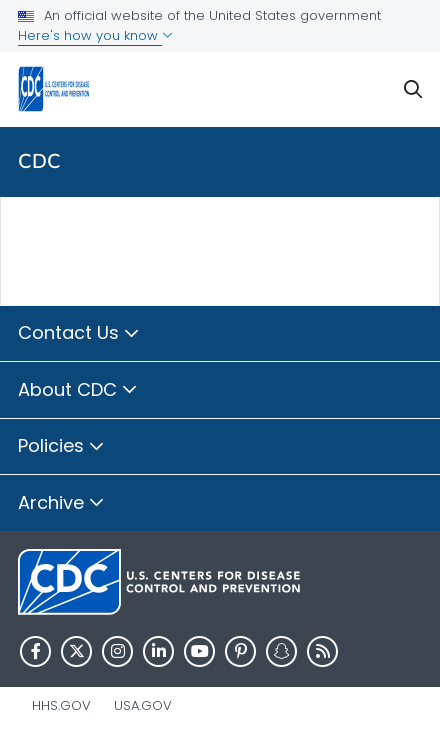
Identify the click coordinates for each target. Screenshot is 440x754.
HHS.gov (61, 705)
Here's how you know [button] (95, 35)
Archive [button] (61, 504)
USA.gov (143, 705)
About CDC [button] (78, 391)
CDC (39, 161)
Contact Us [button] (79, 334)
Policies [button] (61, 447)
